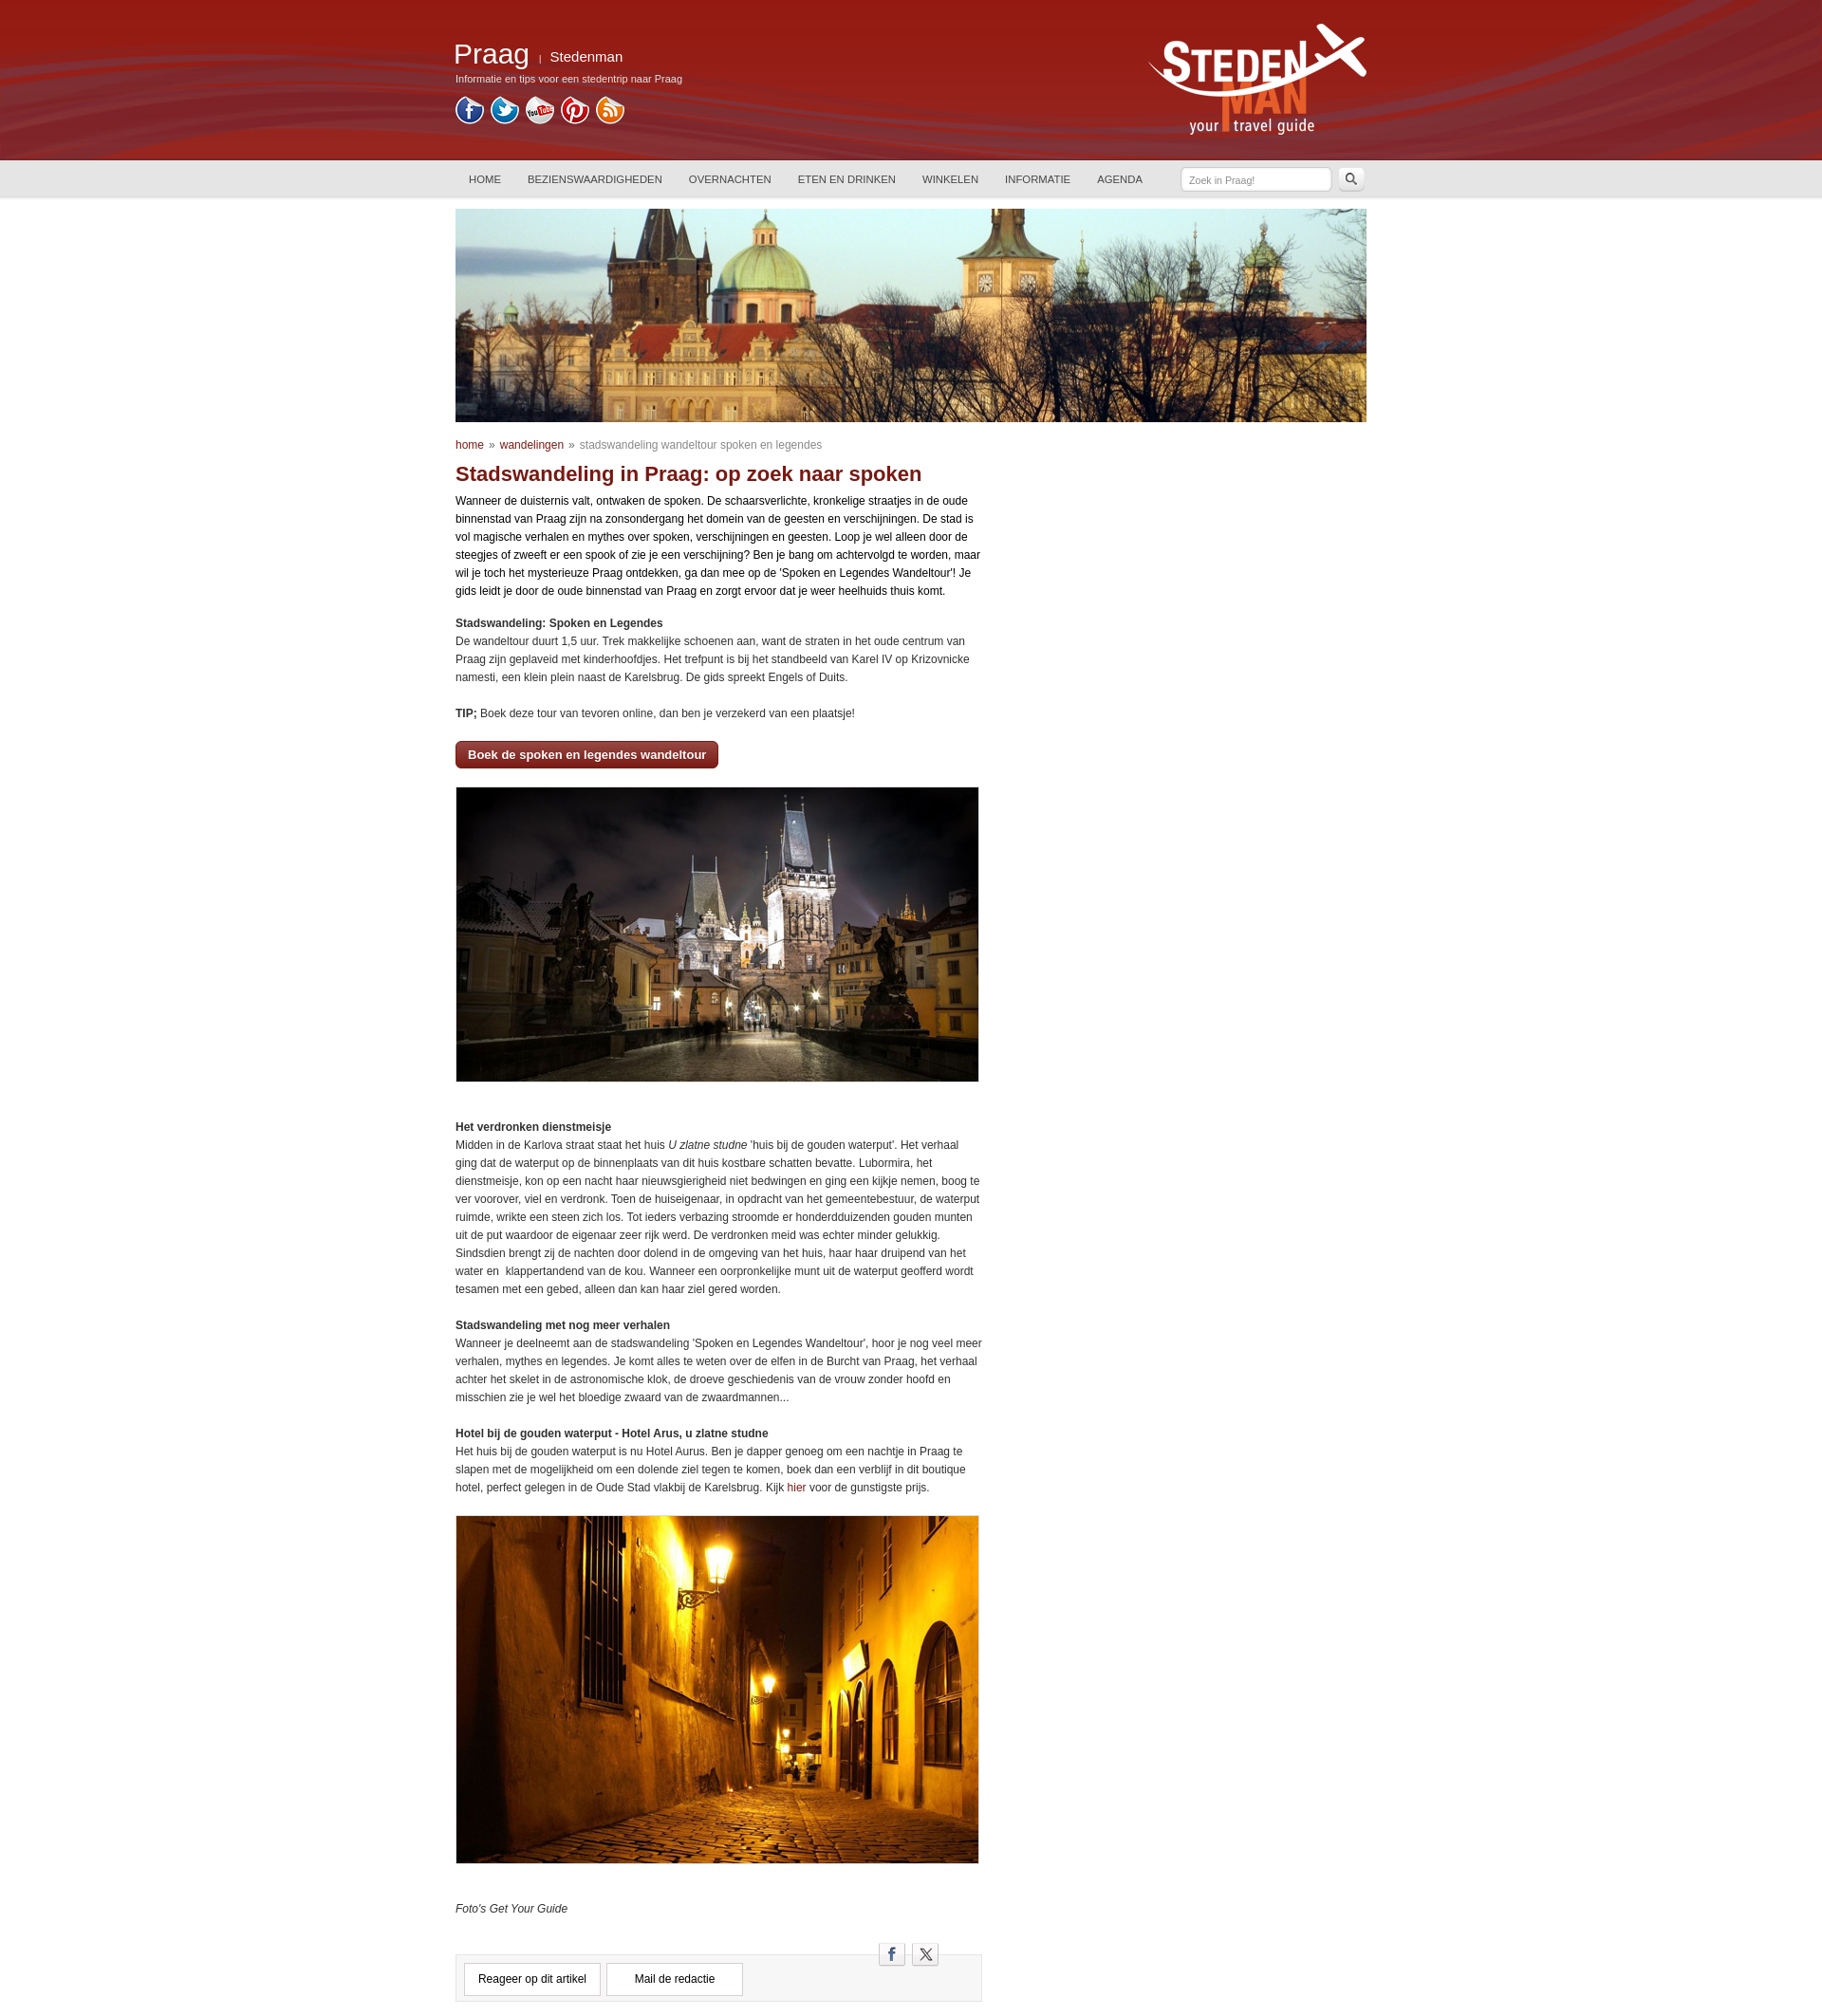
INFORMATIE (1037, 179)
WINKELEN (950, 179)
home (470, 445)
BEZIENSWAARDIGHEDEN (595, 179)
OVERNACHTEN (730, 179)
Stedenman (586, 56)
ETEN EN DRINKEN (847, 179)
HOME (485, 179)
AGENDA (1120, 179)
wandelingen (532, 445)
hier (795, 1487)
